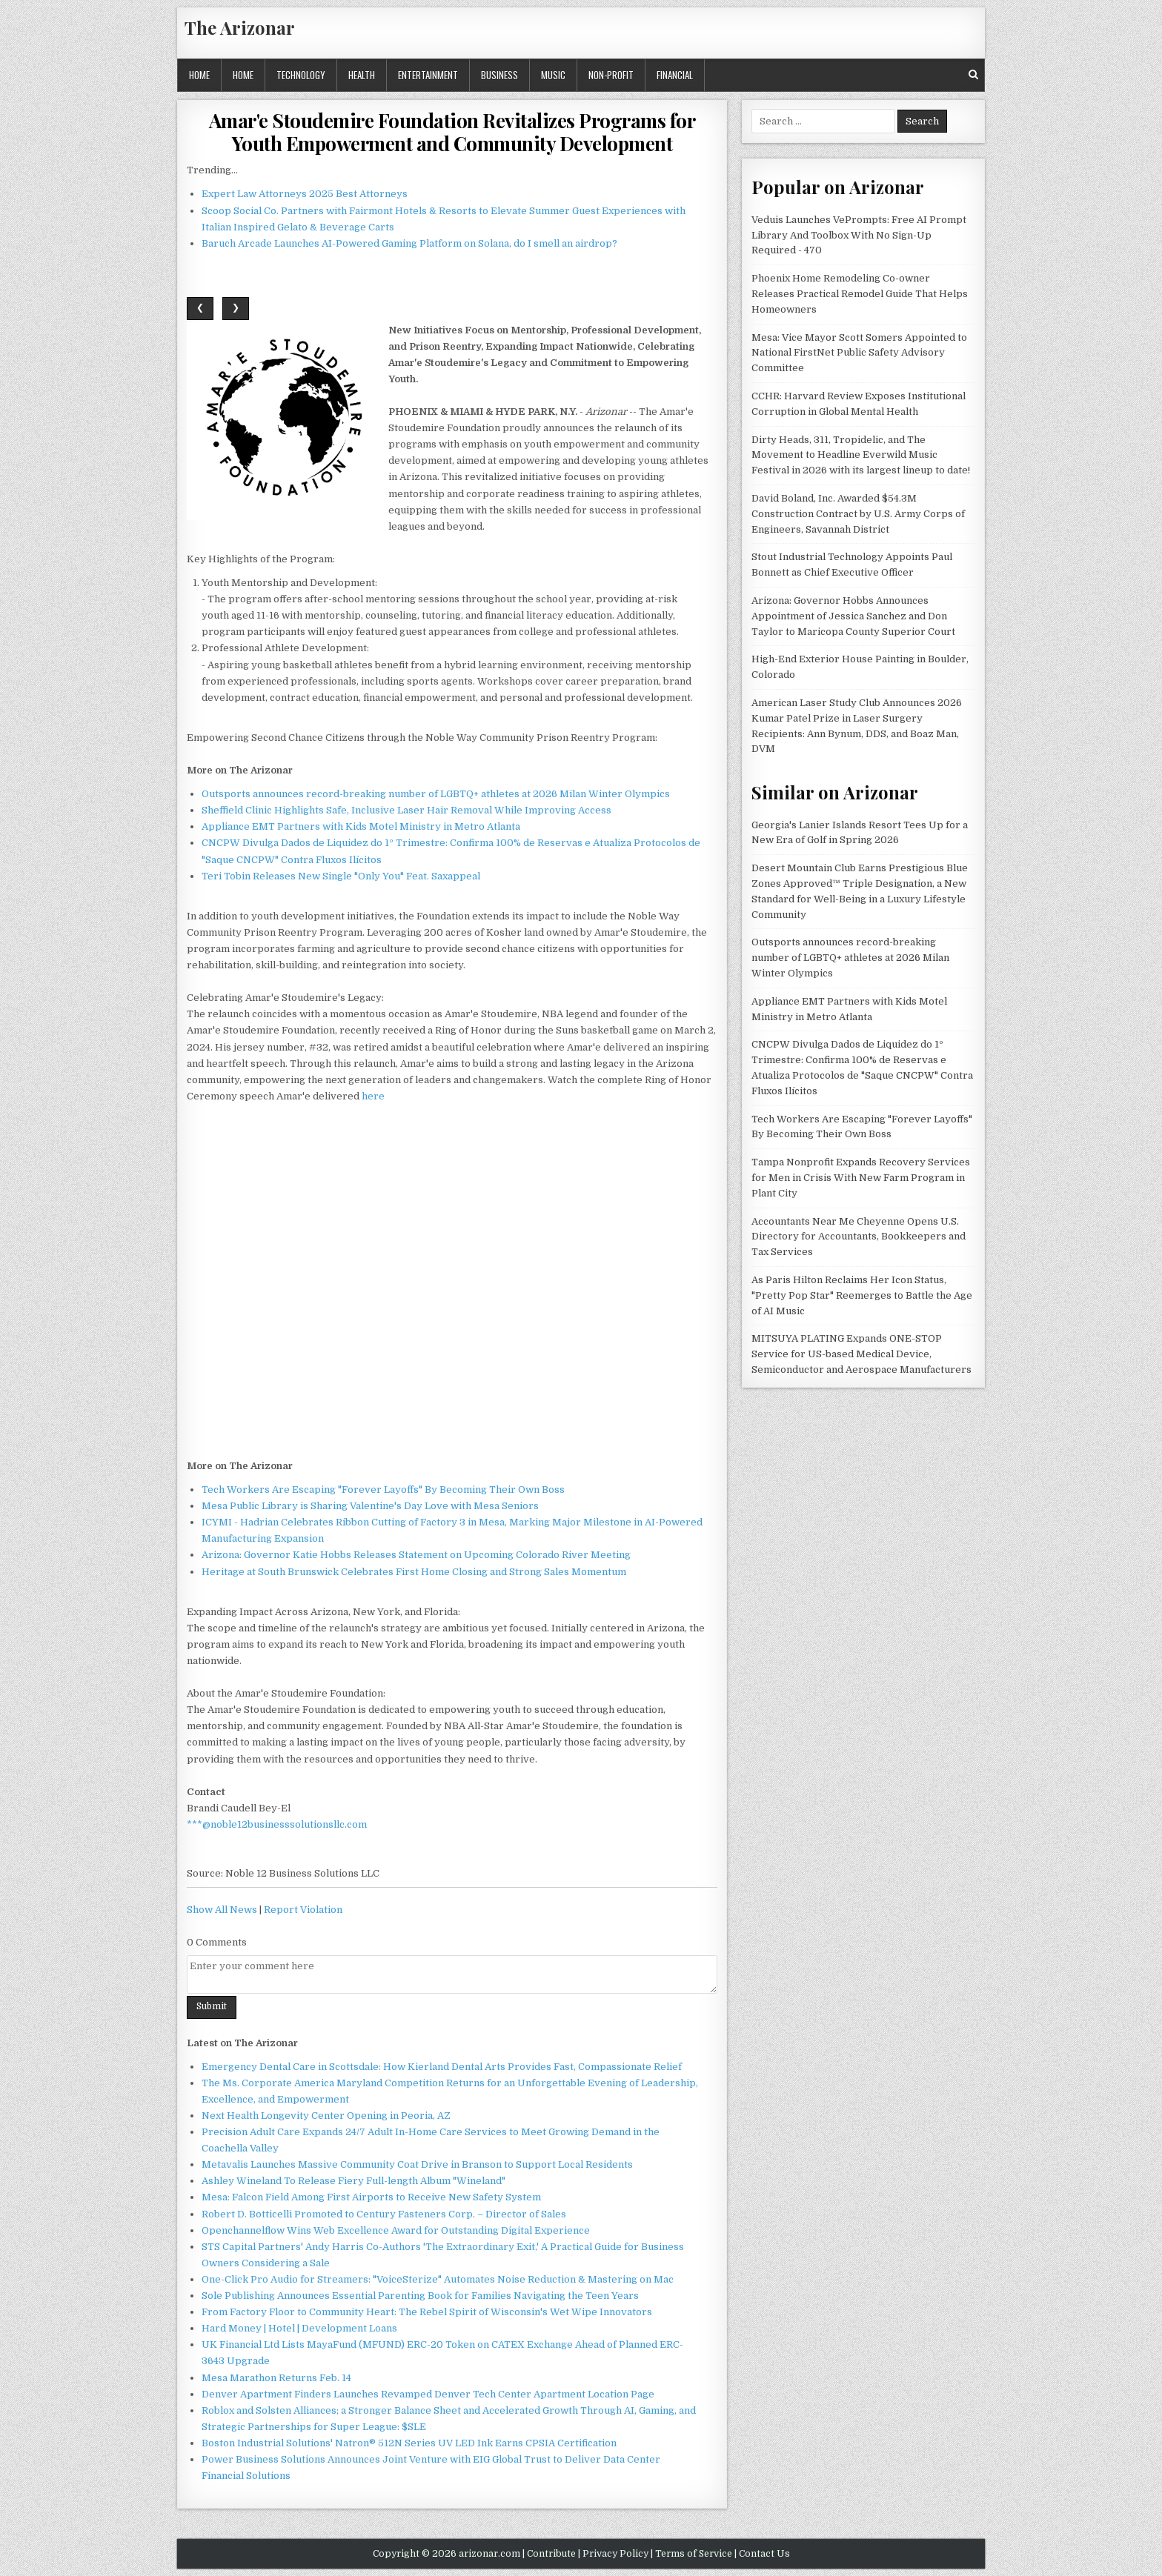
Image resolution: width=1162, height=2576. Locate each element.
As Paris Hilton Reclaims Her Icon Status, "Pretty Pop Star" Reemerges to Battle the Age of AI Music (861, 1295)
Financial (675, 74)
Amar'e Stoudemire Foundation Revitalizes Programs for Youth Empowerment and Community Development (452, 131)
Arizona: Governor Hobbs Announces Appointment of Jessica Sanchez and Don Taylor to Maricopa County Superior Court (853, 616)
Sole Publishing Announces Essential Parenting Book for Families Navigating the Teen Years (420, 2295)
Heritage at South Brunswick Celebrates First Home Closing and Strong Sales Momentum (414, 1571)
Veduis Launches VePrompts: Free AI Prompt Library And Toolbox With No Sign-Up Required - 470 (858, 235)
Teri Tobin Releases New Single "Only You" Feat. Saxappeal (341, 876)
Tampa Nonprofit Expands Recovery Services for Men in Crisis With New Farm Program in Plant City (860, 1177)
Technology (300, 74)
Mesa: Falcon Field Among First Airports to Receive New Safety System (371, 2197)
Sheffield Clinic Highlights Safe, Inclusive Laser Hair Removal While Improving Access (406, 810)
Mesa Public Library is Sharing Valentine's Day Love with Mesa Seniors (370, 1505)
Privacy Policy (615, 2554)
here (373, 1096)
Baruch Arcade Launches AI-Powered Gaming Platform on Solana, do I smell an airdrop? (409, 243)
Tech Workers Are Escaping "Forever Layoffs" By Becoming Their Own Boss (383, 1489)
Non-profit (611, 74)
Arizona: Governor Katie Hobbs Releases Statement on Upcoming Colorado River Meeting (416, 1554)
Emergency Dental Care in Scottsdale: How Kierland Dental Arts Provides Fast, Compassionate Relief (442, 2066)
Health (361, 74)
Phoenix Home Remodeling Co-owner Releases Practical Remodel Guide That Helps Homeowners (859, 294)
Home (199, 74)
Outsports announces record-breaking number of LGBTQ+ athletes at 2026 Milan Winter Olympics (436, 793)
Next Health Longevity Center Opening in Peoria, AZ (326, 2115)
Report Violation (303, 1909)
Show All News (222, 1909)
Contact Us (764, 2554)
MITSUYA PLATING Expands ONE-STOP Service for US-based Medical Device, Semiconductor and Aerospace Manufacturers (861, 1354)
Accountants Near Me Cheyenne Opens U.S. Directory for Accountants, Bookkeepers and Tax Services (858, 1237)
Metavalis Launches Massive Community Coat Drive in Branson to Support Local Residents (417, 2164)
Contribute (551, 2554)
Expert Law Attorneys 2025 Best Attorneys (305, 193)
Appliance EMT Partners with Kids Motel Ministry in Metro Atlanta (361, 826)
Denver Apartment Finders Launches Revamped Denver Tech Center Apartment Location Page (428, 2394)
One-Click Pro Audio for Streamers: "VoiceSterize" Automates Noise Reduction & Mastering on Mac (438, 2279)
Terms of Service (693, 2554)
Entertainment (428, 74)
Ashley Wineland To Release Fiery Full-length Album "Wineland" (353, 2180)
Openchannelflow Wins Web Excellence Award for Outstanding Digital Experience (396, 2230)
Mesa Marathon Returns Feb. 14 (276, 2377)
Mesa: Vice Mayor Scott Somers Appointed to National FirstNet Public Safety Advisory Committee (859, 353)
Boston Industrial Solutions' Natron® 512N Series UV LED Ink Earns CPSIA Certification (409, 2443)
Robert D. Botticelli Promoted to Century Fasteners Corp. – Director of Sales (384, 2214)
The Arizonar (240, 27)
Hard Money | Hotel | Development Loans (299, 2328)
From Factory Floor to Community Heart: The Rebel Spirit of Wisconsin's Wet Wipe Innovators (427, 2311)
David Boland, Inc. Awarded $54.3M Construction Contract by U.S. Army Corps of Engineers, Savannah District (858, 514)
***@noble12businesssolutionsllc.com (277, 1824)
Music (553, 74)
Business (499, 74)
